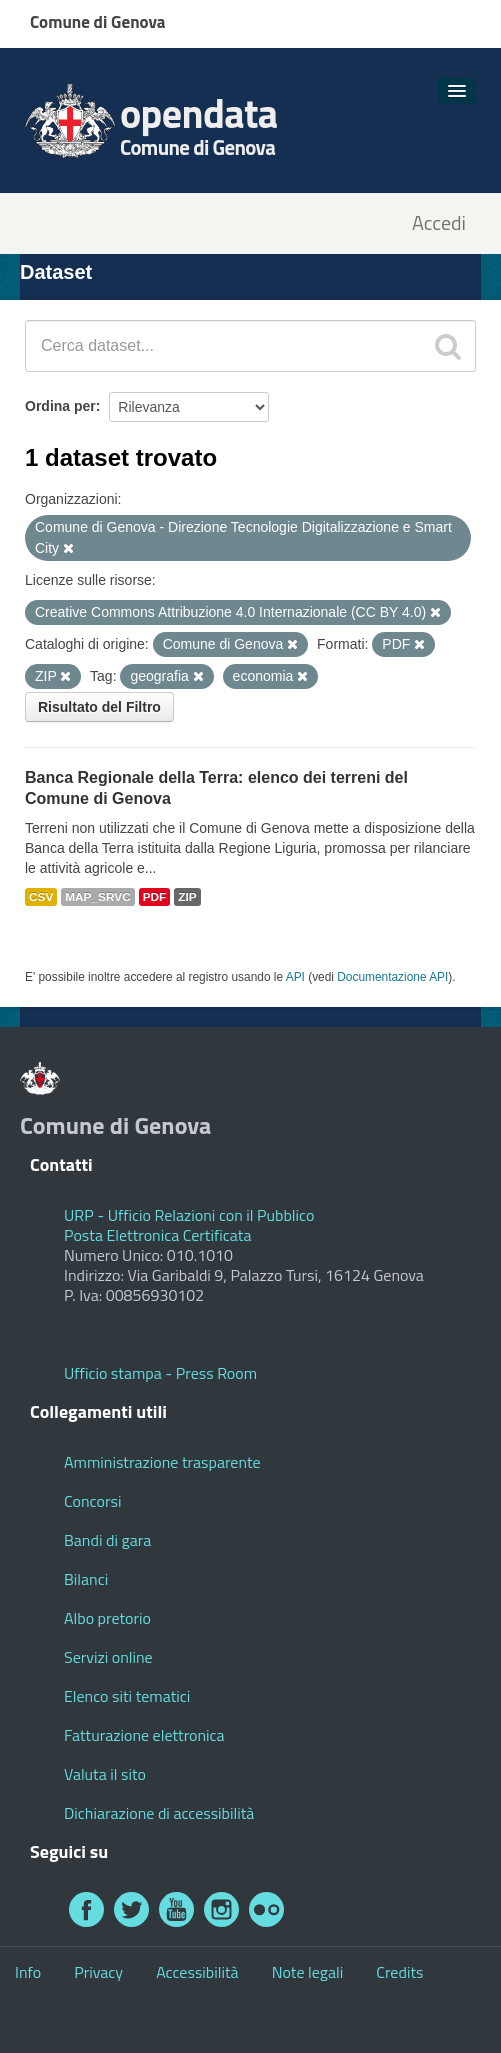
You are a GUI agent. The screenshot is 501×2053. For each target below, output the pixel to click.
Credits (399, 1972)
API (295, 977)
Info (28, 1972)
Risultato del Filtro (99, 707)
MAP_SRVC (98, 897)
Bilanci (86, 1579)
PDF (155, 897)
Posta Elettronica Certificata (157, 1235)
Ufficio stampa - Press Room (160, 1373)
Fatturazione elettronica (144, 1735)
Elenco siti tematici (127, 1696)
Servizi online (108, 1657)
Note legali (308, 1972)
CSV (41, 897)
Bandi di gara (107, 1540)
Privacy (98, 1972)
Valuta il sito (105, 1774)
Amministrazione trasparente (162, 1462)
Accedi (439, 223)
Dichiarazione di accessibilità (159, 1813)
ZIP (187, 897)
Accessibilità (197, 1972)
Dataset (56, 272)
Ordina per (60, 406)
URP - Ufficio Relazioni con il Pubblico (189, 1215)
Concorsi (92, 1501)
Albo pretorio (107, 1618)
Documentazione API (392, 977)
